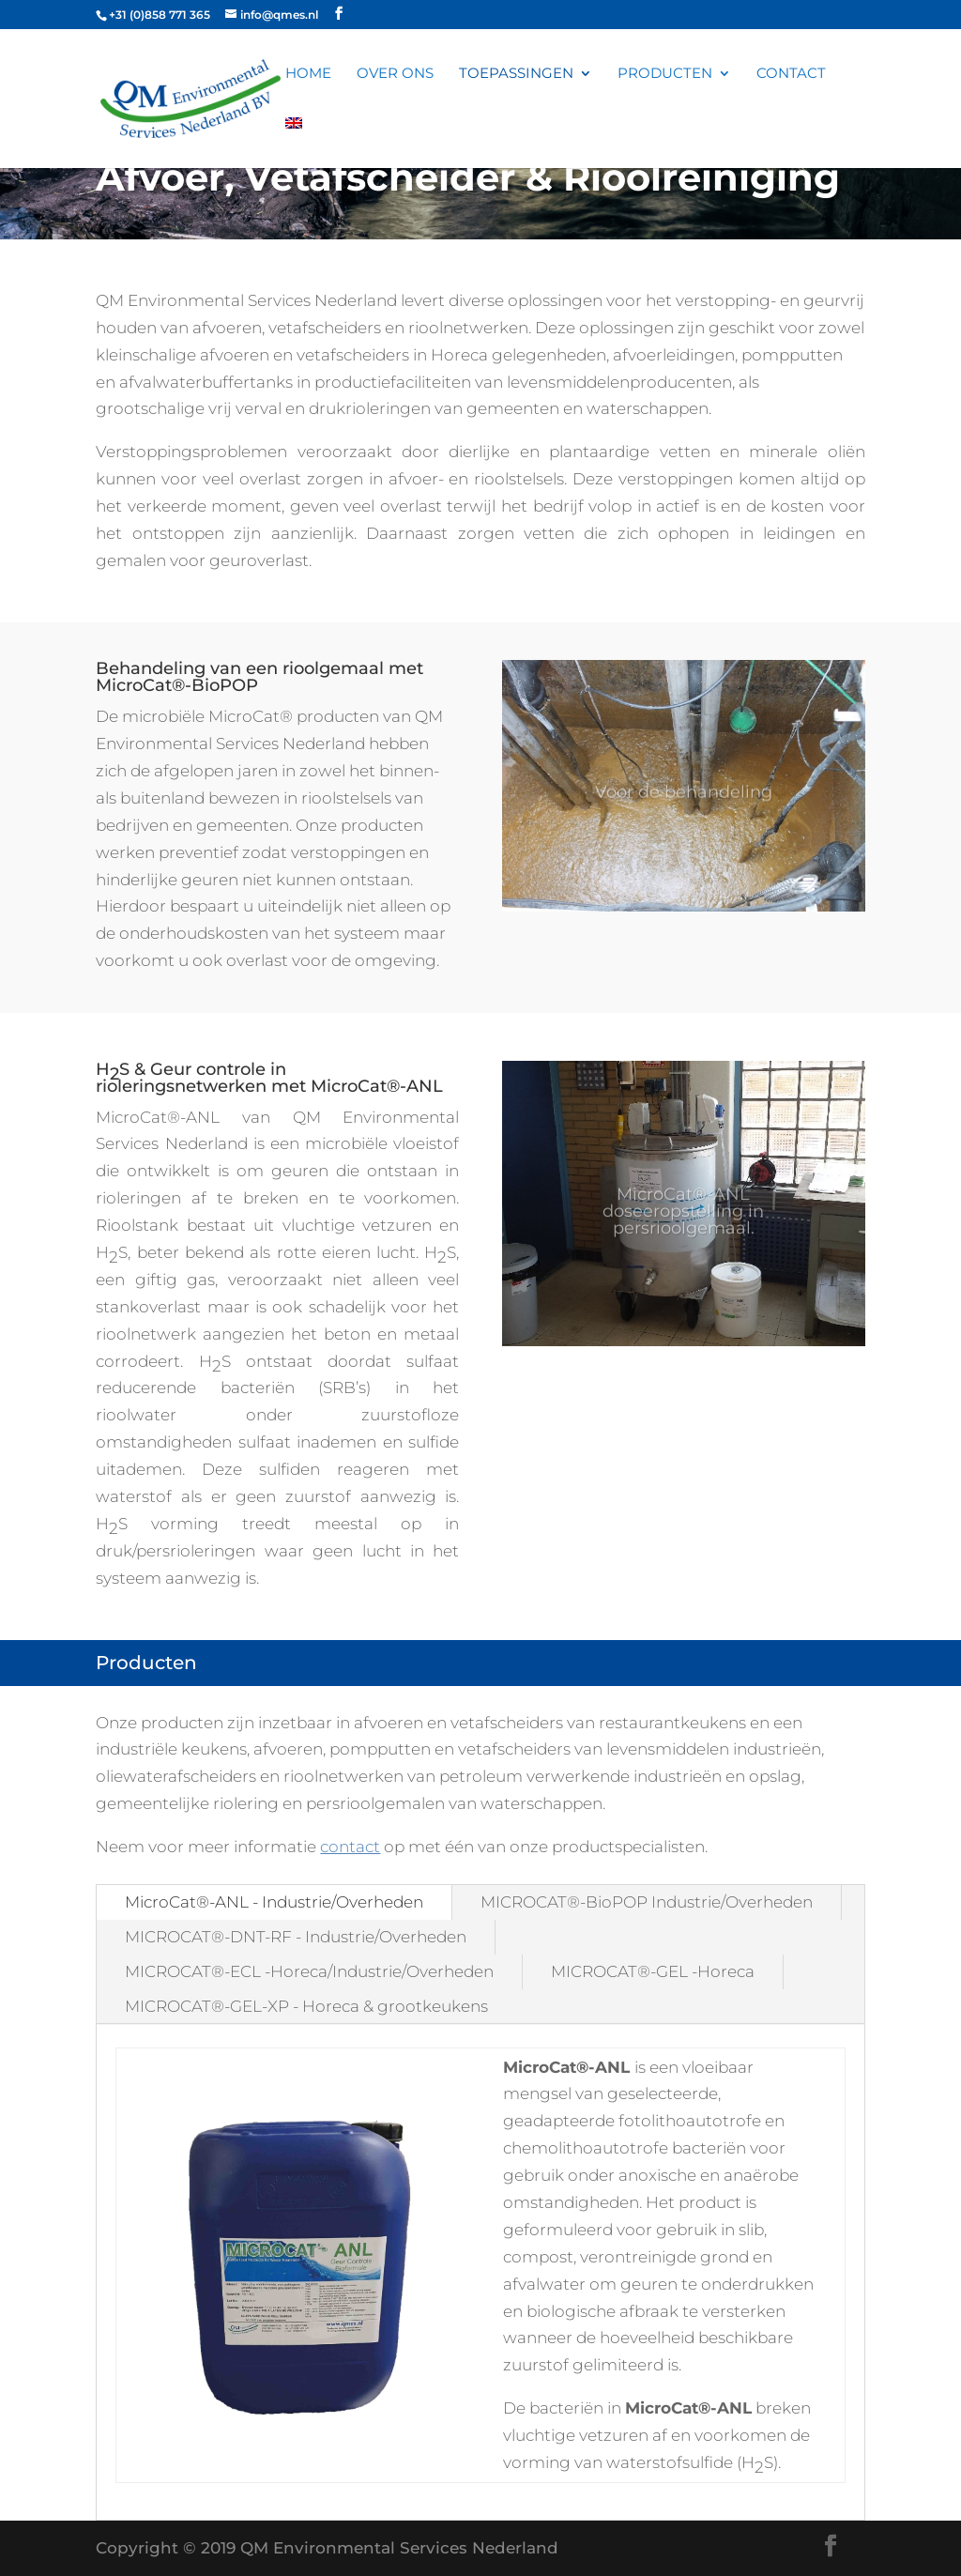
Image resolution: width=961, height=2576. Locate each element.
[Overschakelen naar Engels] (293, 142)
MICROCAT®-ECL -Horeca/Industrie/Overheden (309, 1971)
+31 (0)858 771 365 (159, 15)
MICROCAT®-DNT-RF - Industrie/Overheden (295, 1936)
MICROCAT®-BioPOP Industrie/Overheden (646, 1902)
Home (308, 74)
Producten (665, 74)
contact (350, 1846)
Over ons (395, 74)
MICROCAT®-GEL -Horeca (653, 1971)
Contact (791, 74)
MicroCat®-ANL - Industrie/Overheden (274, 1902)
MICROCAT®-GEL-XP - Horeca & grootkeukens (306, 2006)
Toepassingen (516, 74)
